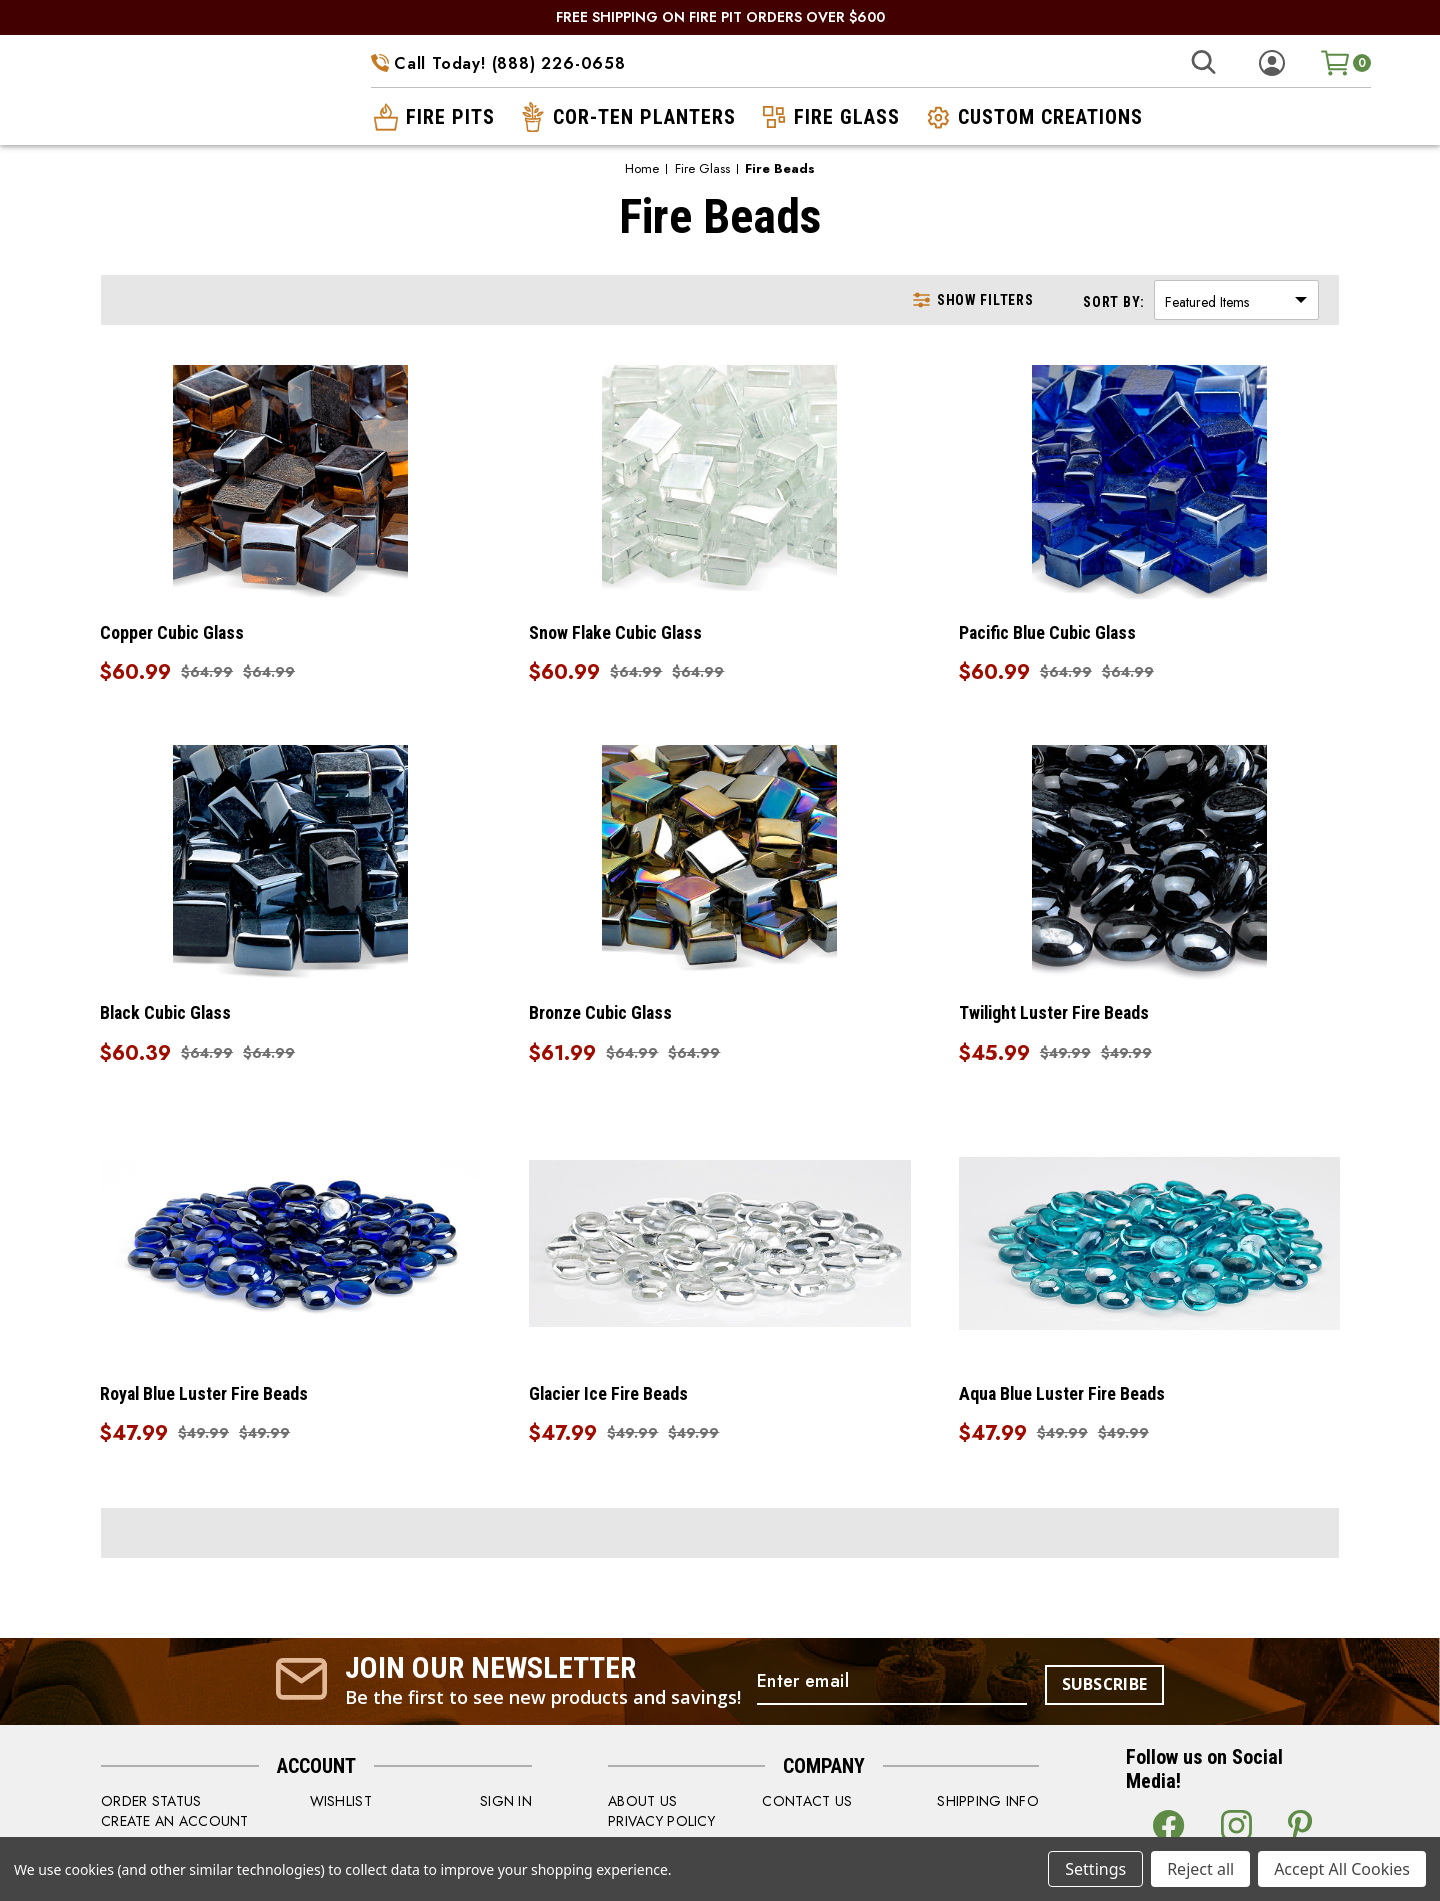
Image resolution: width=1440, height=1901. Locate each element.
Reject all (1200, 1869)
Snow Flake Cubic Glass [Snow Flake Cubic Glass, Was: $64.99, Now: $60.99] (619, 632)
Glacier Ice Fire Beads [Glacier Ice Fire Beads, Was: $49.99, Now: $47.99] (612, 1396)
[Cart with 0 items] (1345, 63)
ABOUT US (642, 1805)
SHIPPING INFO (988, 1805)
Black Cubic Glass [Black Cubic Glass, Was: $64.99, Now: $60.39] (169, 1014)
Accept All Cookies (1342, 1869)
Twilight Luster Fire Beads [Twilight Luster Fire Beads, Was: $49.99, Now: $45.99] (1056, 1014)
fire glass (829, 117)
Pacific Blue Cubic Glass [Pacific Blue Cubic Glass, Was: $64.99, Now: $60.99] (1051, 632)
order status (151, 1805)
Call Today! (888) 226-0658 (498, 63)
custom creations (1032, 117)
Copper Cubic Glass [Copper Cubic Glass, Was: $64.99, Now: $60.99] (174, 632)
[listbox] (1236, 300)
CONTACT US (807, 1805)
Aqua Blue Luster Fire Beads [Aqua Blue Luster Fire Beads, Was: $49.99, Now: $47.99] (1064, 1396)
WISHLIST (341, 1805)
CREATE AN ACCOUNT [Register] (175, 1825)
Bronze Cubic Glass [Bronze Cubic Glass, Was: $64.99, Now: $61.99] (603, 1014)
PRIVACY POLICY (661, 1825)
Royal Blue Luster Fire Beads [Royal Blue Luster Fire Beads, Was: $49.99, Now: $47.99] (207, 1396)
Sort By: (1114, 302)
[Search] (1202, 62)
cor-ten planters (626, 117)
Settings (1095, 1869)
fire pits (432, 117)
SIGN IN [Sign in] (506, 1805)
